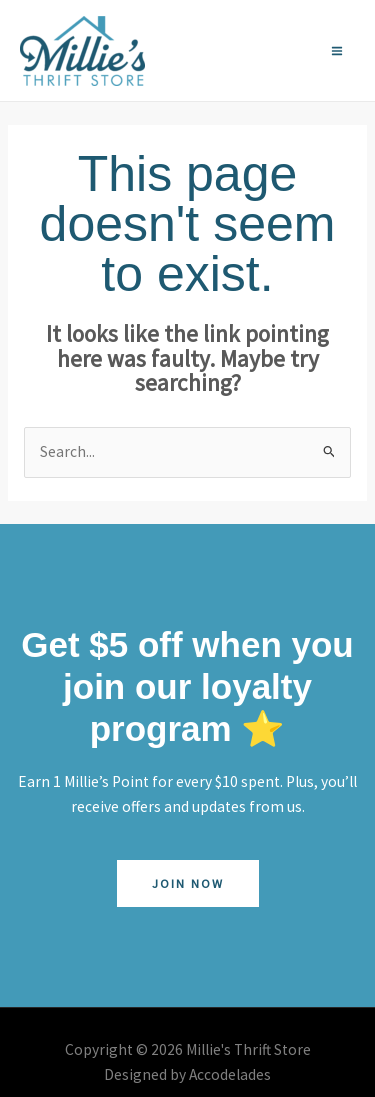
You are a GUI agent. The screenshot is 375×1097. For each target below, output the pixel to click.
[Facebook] (235, 51)
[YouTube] (291, 51)
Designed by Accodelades (187, 1074)
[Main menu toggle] (337, 50)
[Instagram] (263, 51)
